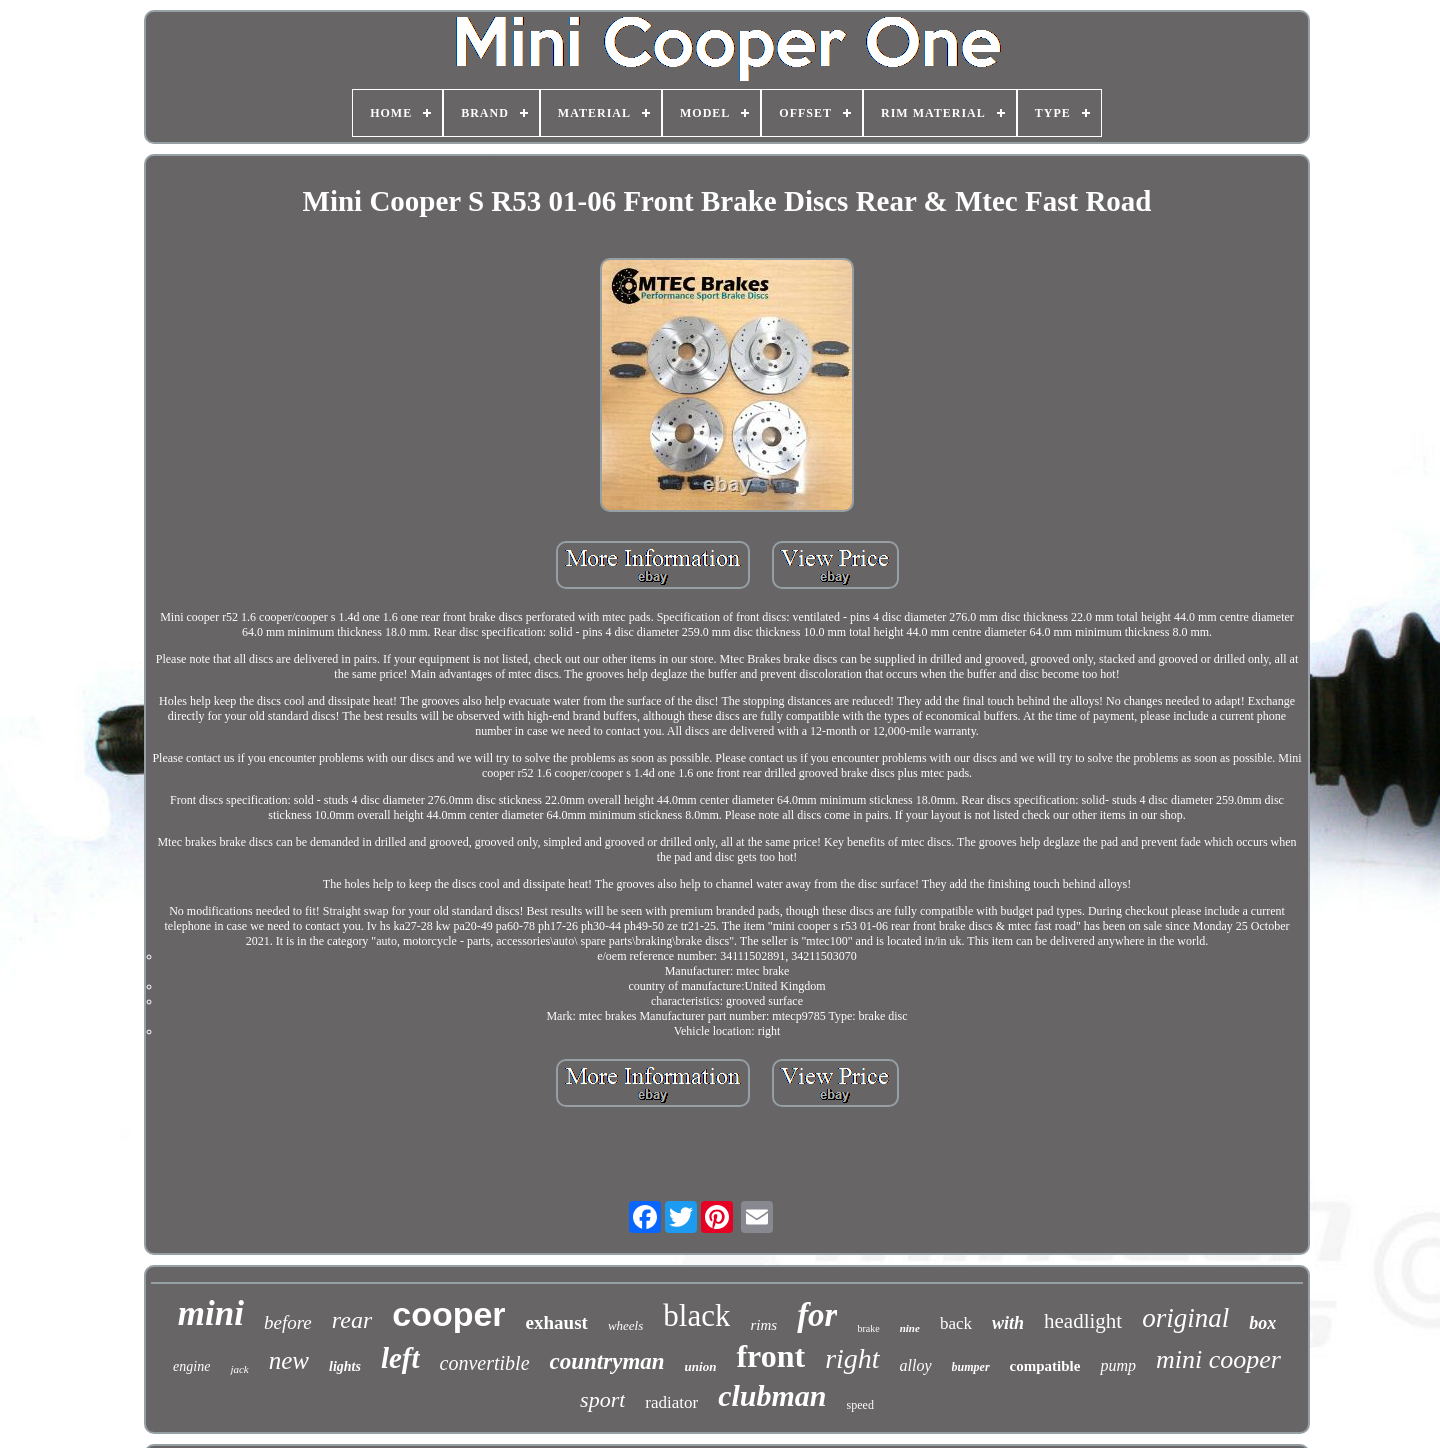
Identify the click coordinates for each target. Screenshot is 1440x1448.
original (1185, 1318)
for (817, 1315)
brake (868, 1328)
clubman (772, 1395)
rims (763, 1325)
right (852, 1358)
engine (191, 1366)
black (696, 1315)
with (1008, 1323)
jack (239, 1369)
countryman (607, 1361)
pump (1118, 1365)
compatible (1045, 1366)
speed (860, 1405)
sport (602, 1399)
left (400, 1358)
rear (352, 1320)
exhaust (557, 1322)
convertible (485, 1363)
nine (910, 1328)
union (701, 1366)
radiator (671, 1402)
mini (211, 1313)
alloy (916, 1365)
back (956, 1323)
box (1262, 1323)
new (289, 1360)
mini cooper (1218, 1359)
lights (345, 1366)
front (770, 1356)
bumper (971, 1367)
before (288, 1322)
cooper (448, 1314)
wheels (625, 1325)
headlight (1083, 1321)
